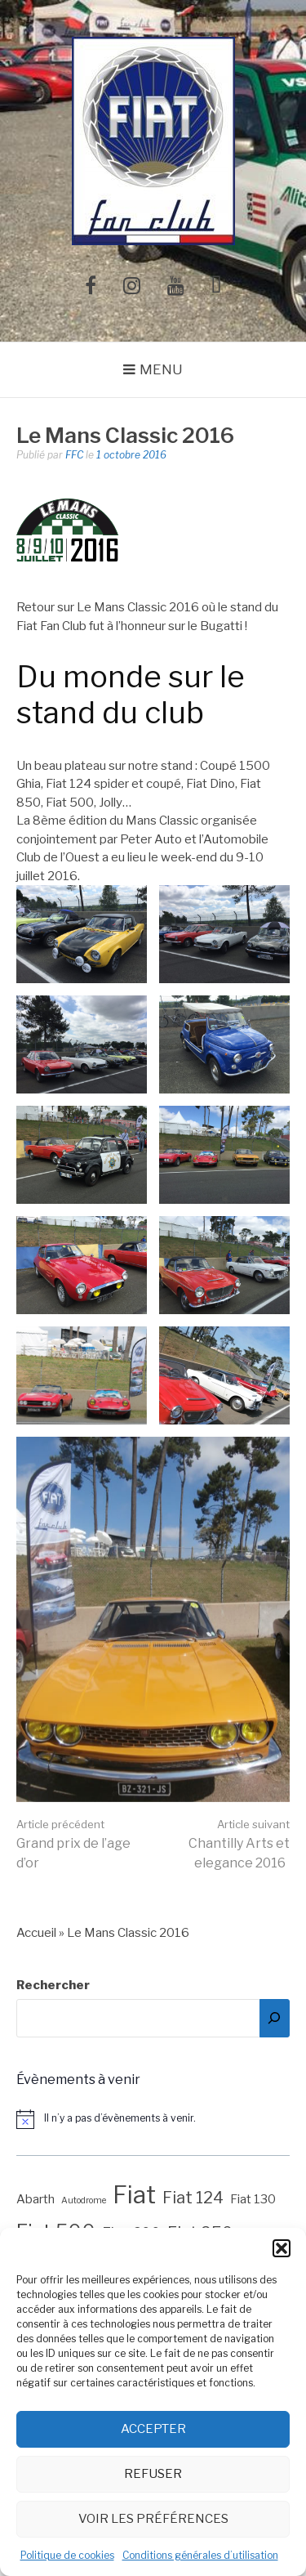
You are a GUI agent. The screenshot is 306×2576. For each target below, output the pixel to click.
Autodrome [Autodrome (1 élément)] (83, 2200)
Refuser (153, 2473)
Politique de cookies (67, 2555)
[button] (281, 2248)
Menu (161, 369)
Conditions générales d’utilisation (200, 2555)
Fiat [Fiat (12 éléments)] (134, 2194)
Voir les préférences (153, 2518)
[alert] (153, 2119)
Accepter (153, 2429)
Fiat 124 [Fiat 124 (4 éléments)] (193, 2197)
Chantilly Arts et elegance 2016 (239, 1844)
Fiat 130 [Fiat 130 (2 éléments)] (253, 2199)
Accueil (36, 1932)
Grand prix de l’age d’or (73, 1844)
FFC (74, 455)
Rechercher (53, 1985)
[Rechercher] (274, 2018)
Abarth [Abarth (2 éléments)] (35, 2199)
